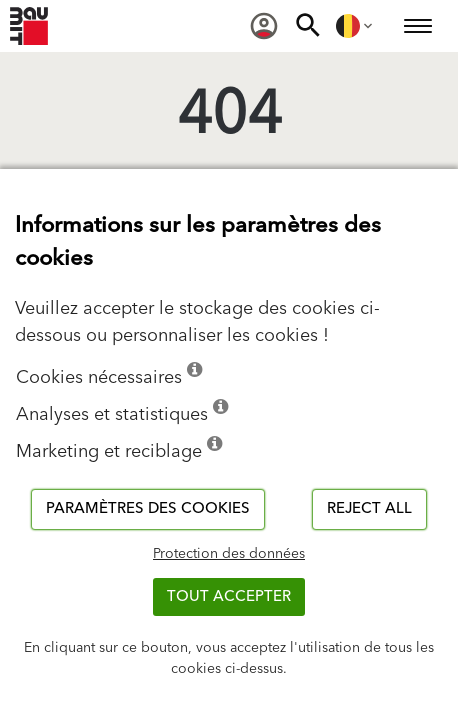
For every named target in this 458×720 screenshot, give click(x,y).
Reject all (369, 508)
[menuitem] (264, 26)
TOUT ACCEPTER (229, 596)
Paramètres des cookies (148, 508)
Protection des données (229, 554)
